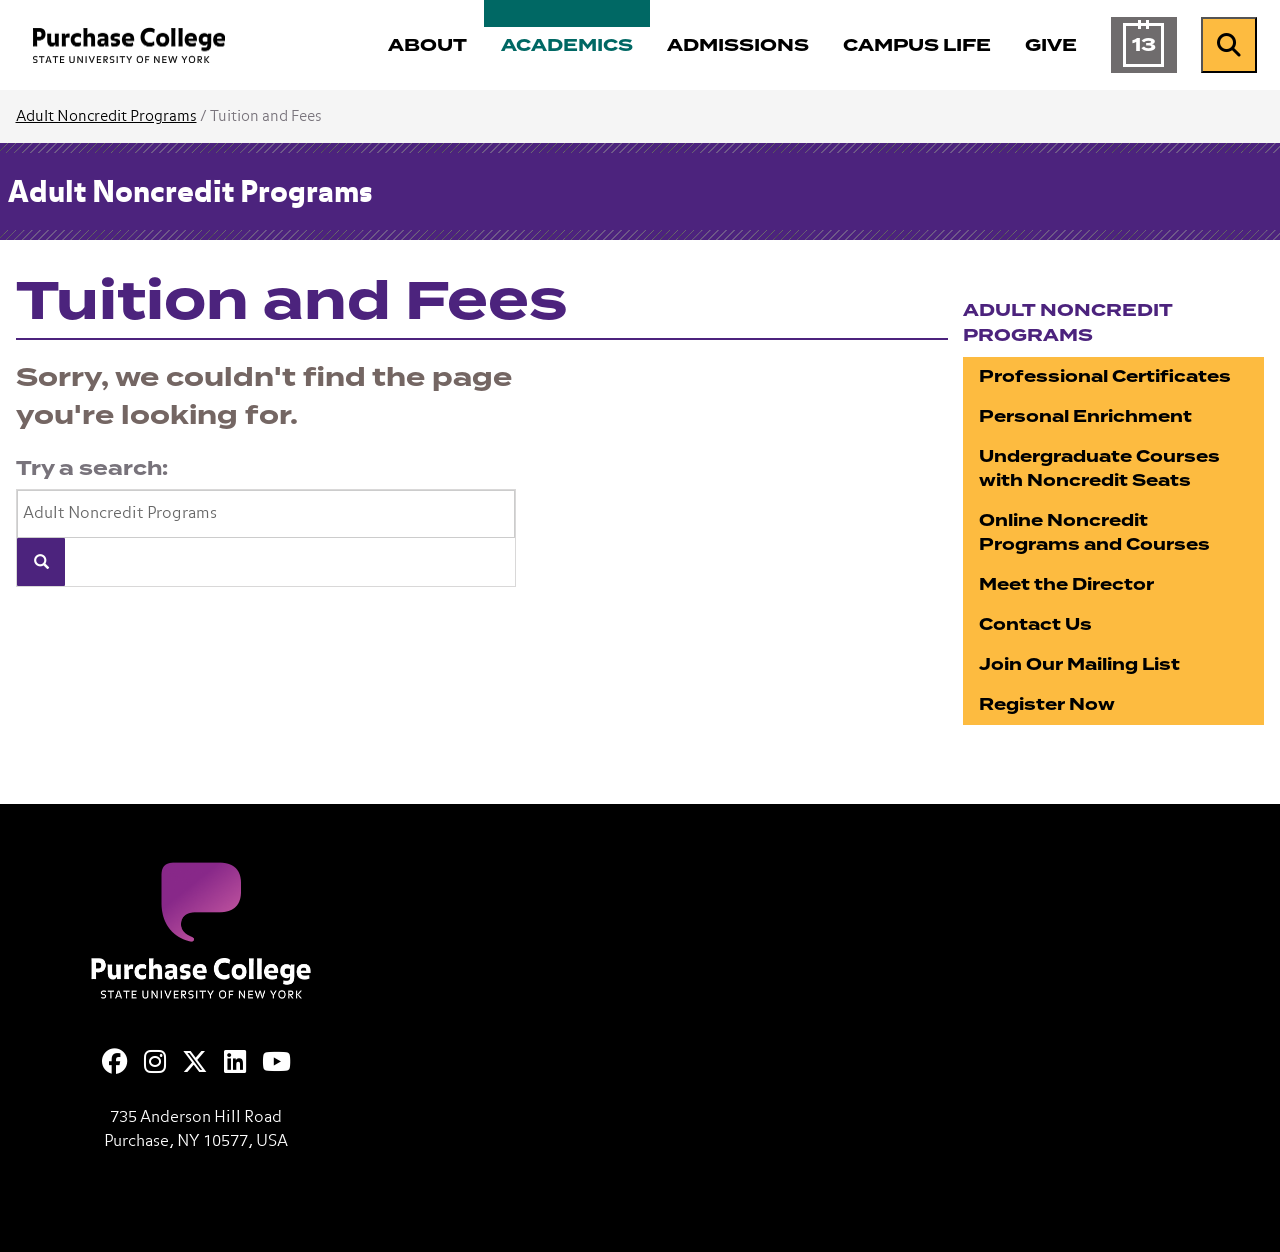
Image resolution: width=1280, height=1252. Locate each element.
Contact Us (1035, 624)
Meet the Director (1066, 584)
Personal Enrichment (1085, 416)
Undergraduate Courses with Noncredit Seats (1099, 468)
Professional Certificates (1105, 376)
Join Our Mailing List (1079, 664)
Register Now (1047, 704)
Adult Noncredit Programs (106, 116)
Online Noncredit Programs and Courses (1094, 532)
